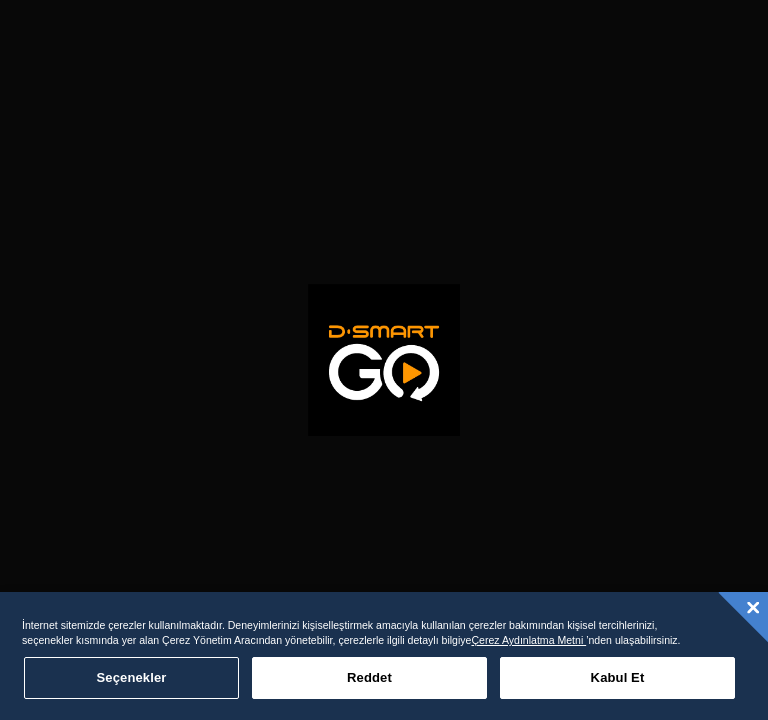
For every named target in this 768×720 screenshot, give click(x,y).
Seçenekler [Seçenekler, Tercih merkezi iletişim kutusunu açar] (132, 677)
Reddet (369, 677)
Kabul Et (618, 677)
